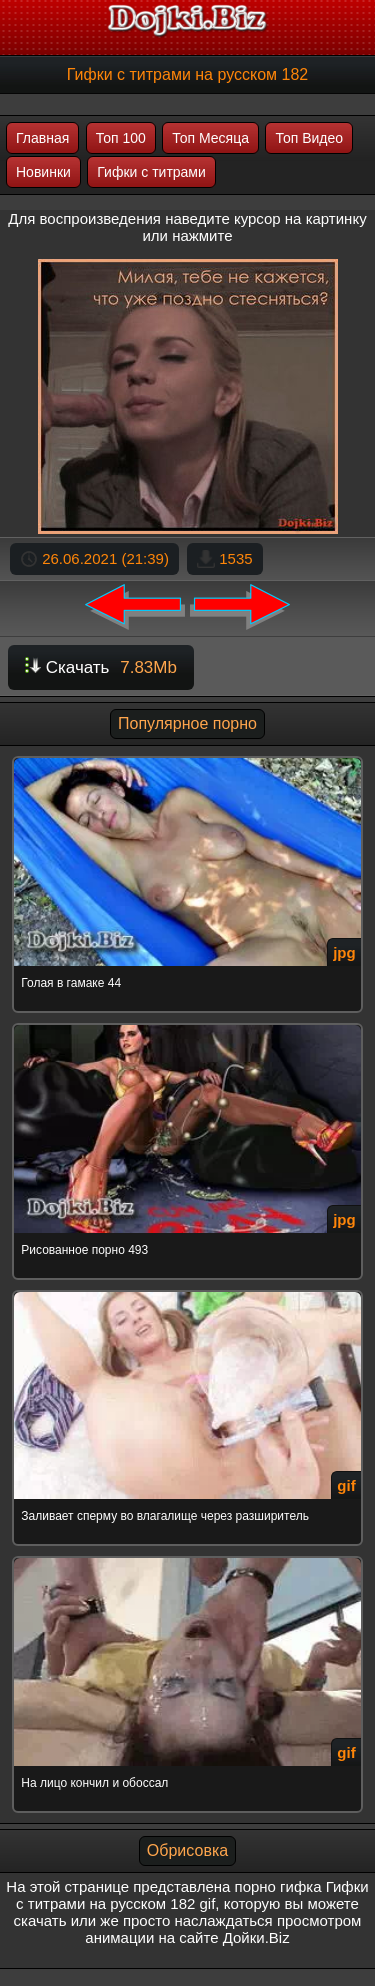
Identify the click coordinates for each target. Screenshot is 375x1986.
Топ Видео (309, 138)
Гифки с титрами (151, 172)
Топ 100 (121, 138)
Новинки (43, 172)
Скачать (101, 667)
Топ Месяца (210, 138)
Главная (42, 138)
